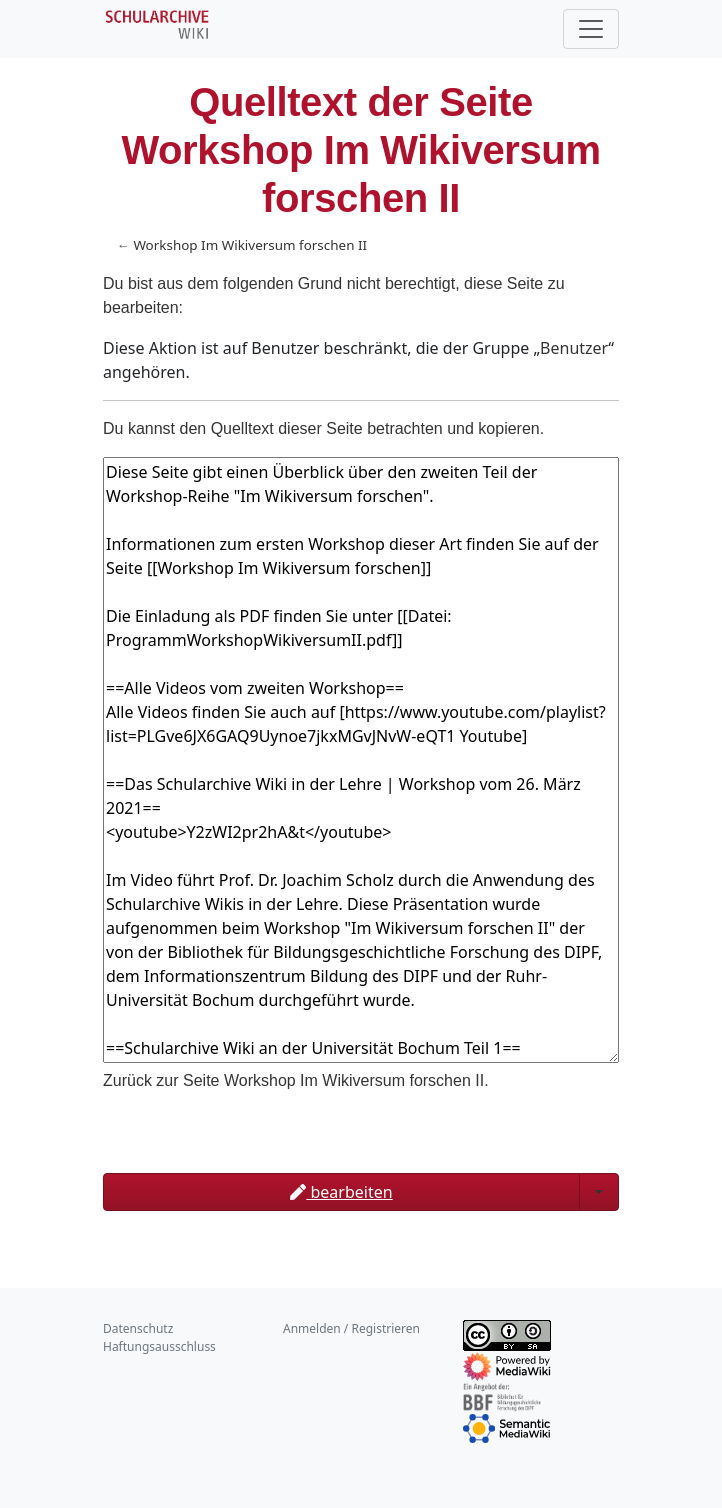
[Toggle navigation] (591, 29)
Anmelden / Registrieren (351, 1328)
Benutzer (574, 348)
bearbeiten (341, 1192)
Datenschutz (138, 1328)
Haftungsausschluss (159, 1346)
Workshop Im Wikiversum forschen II (250, 245)
